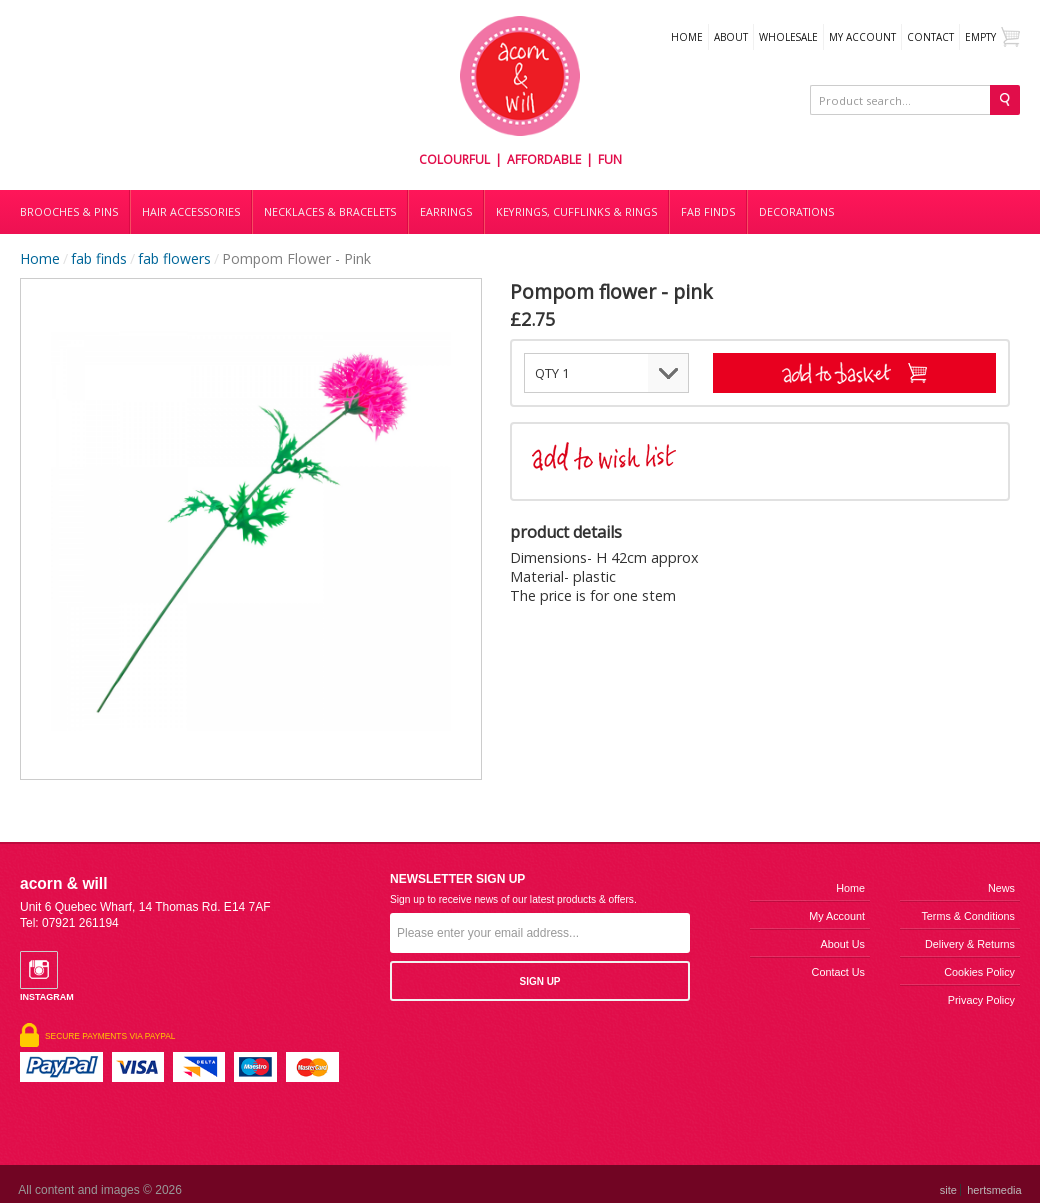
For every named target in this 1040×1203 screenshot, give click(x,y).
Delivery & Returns (970, 944)
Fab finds (708, 212)
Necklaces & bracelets (330, 212)
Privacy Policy (981, 1000)
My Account (862, 37)
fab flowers (174, 258)
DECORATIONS (796, 212)
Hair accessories (191, 212)
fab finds (99, 258)
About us (843, 944)
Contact (930, 37)
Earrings (446, 212)
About (731, 37)
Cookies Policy (979, 972)
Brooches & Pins (69, 212)
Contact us (838, 972)
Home (687, 37)
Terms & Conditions (968, 916)
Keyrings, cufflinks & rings (576, 212)
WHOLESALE (788, 37)
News (1001, 888)
